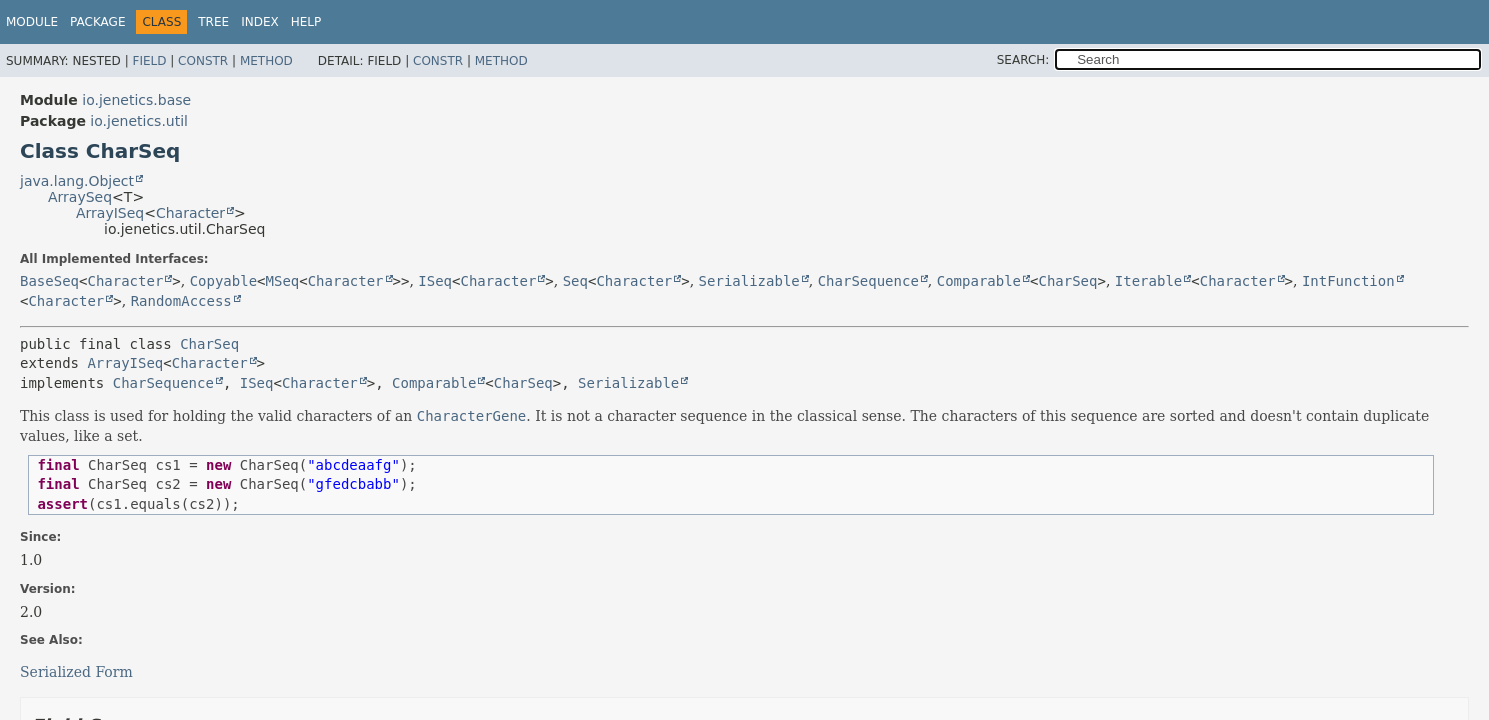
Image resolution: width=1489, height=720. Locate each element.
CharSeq (1067, 281)
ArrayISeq (110, 213)
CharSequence (868, 281)
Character (190, 213)
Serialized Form (76, 672)
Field (149, 61)
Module (32, 22)
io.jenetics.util (139, 121)
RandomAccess (181, 301)
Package (97, 22)
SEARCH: (1023, 60)
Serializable (749, 281)
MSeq (283, 281)
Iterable (1148, 281)
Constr (203, 61)
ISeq (435, 281)
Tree (213, 22)
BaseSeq (49, 281)
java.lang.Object (77, 181)
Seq (575, 281)
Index (260, 22)
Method (266, 61)
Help (306, 22)
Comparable (979, 281)
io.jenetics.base (136, 100)
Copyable (223, 281)
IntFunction (1348, 281)
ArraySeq (80, 197)
